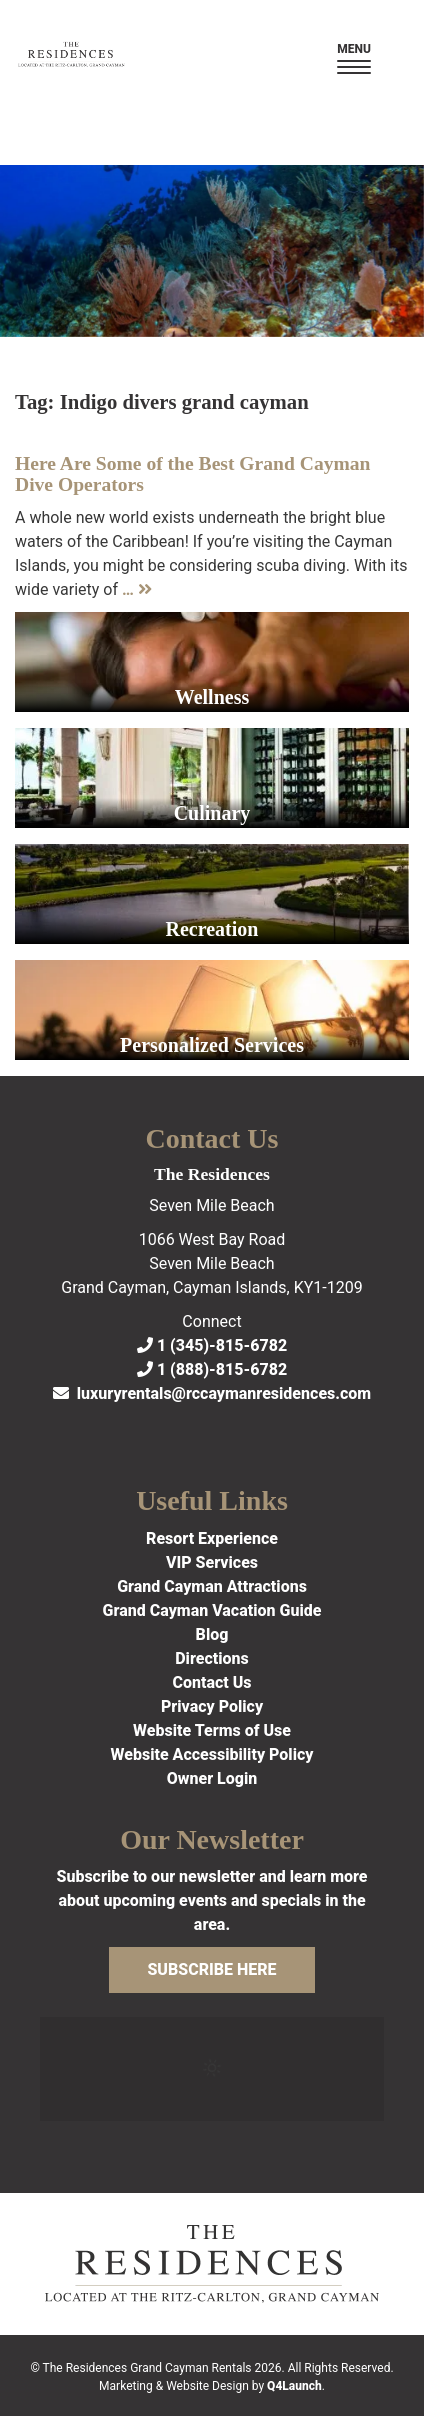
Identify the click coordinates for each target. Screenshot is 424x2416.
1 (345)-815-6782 (212, 1345)
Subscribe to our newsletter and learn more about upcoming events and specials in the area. (211, 1900)
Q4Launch (294, 2386)
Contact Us (211, 1682)
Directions (212, 1658)
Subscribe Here (211, 1969)
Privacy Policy (212, 1706)
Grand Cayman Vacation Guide (212, 1610)
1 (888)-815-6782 (212, 1369)
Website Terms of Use (212, 1730)
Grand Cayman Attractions (212, 1586)
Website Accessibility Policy (212, 1754)
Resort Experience (212, 1538)
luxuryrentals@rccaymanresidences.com (212, 1393)
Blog (212, 1634)
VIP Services (212, 1562)
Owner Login (212, 1778)
